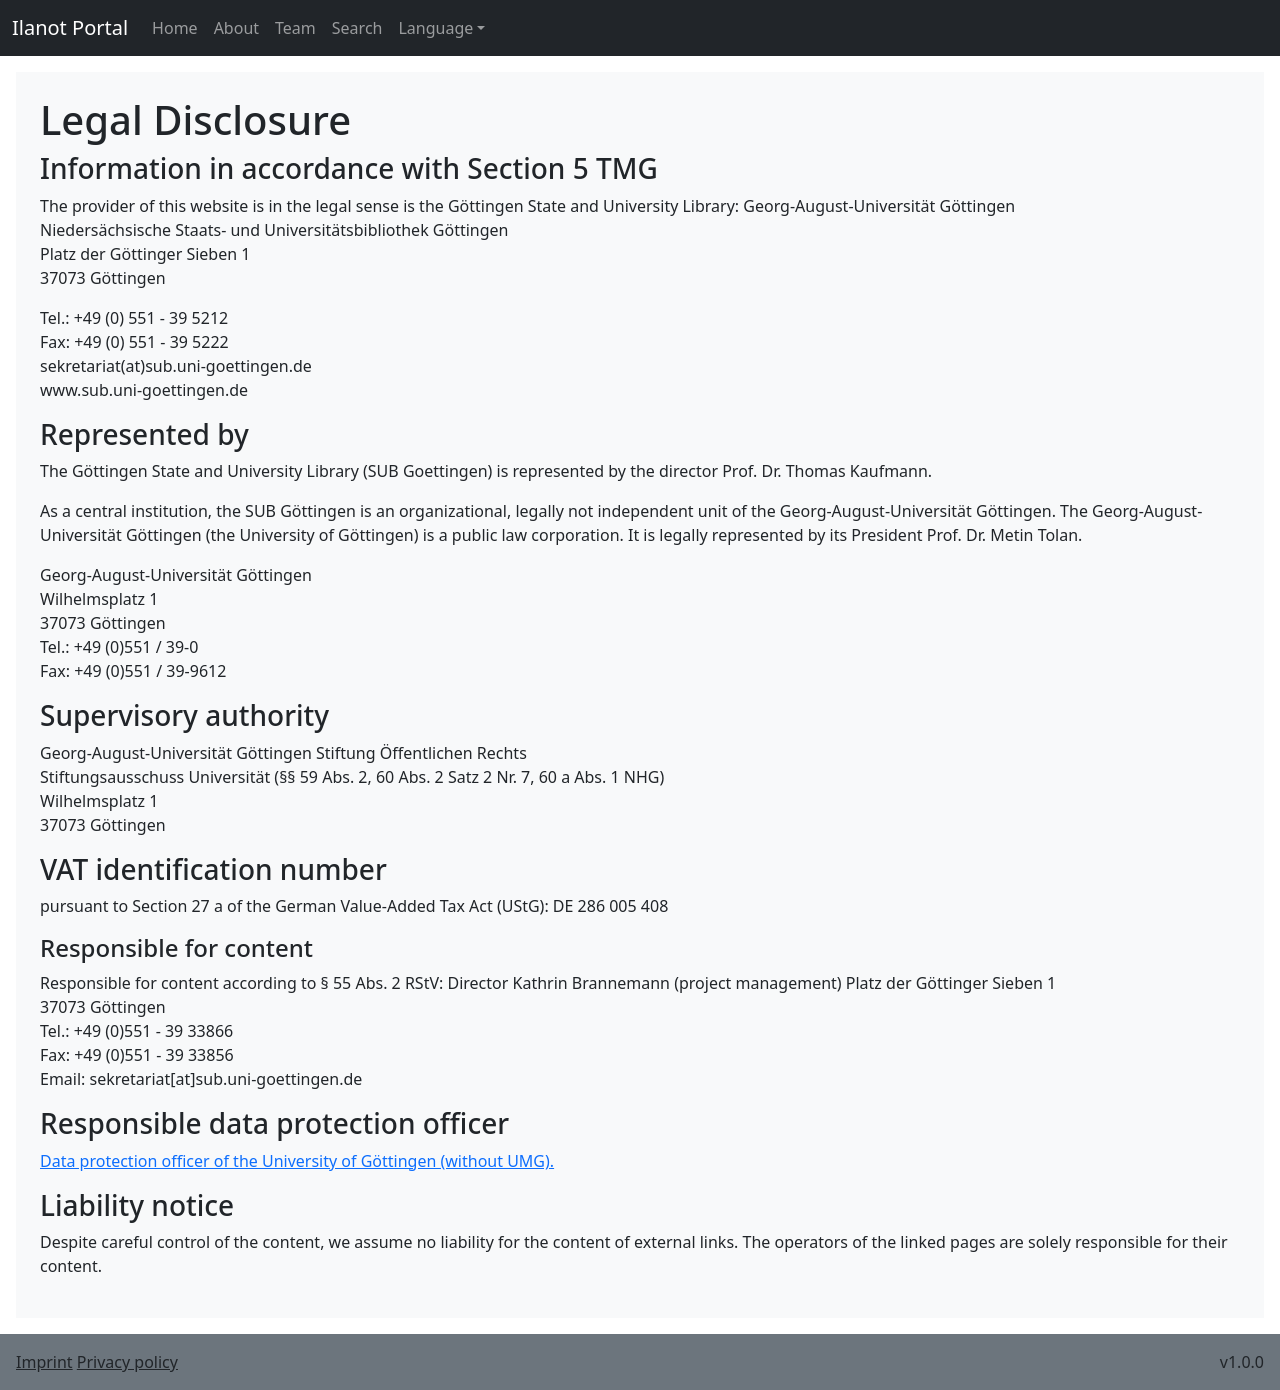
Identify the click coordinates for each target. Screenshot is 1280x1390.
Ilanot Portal (70, 27)
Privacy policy (127, 1362)
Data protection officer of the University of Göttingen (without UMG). (297, 1161)
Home (175, 28)
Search (357, 28)
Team (295, 28)
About (236, 28)
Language (435, 28)
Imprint (44, 1362)
